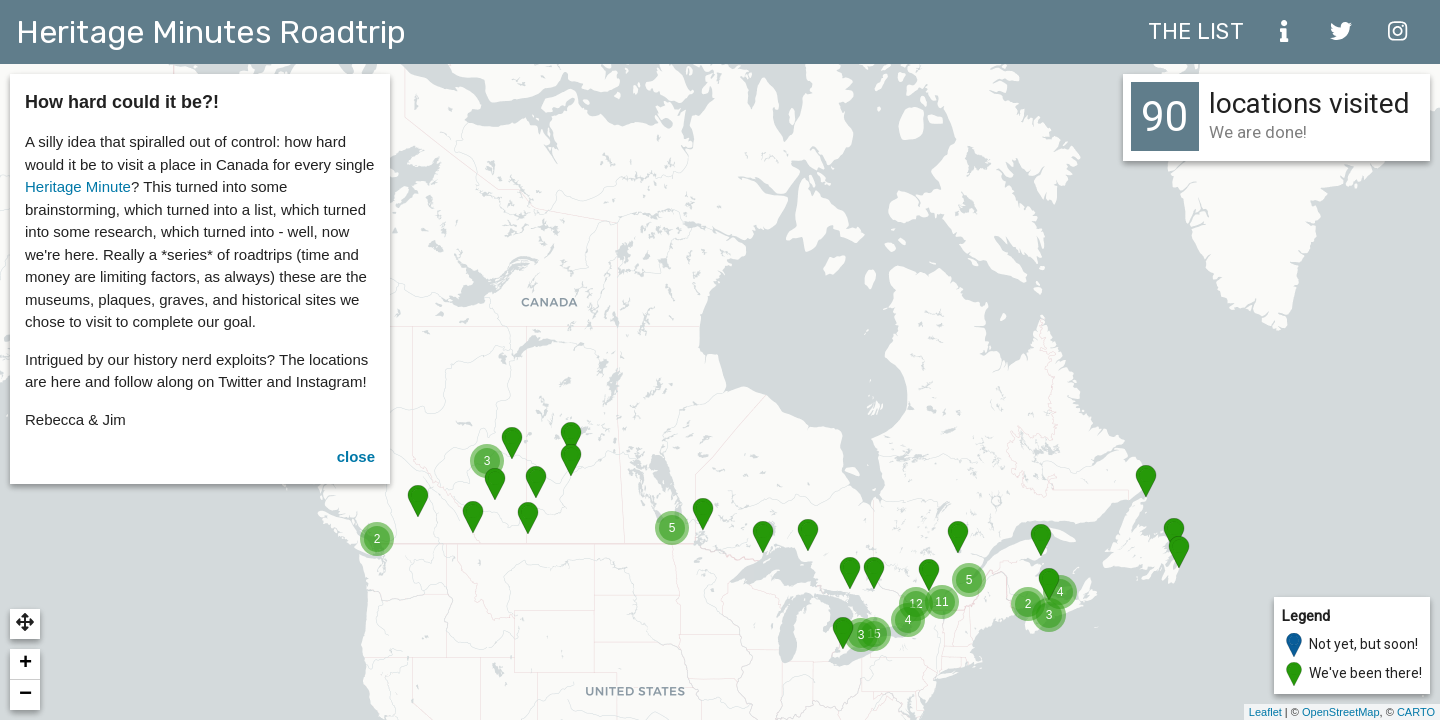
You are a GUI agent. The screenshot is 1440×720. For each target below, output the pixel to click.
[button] (25, 624)
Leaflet (1265, 712)
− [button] (25, 695)
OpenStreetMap (1341, 712)
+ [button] (25, 664)
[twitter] (1341, 32)
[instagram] (1398, 32)
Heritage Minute (78, 186)
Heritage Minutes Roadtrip (211, 32)
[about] (1284, 32)
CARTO (1416, 712)
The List (1196, 31)
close (356, 456)
